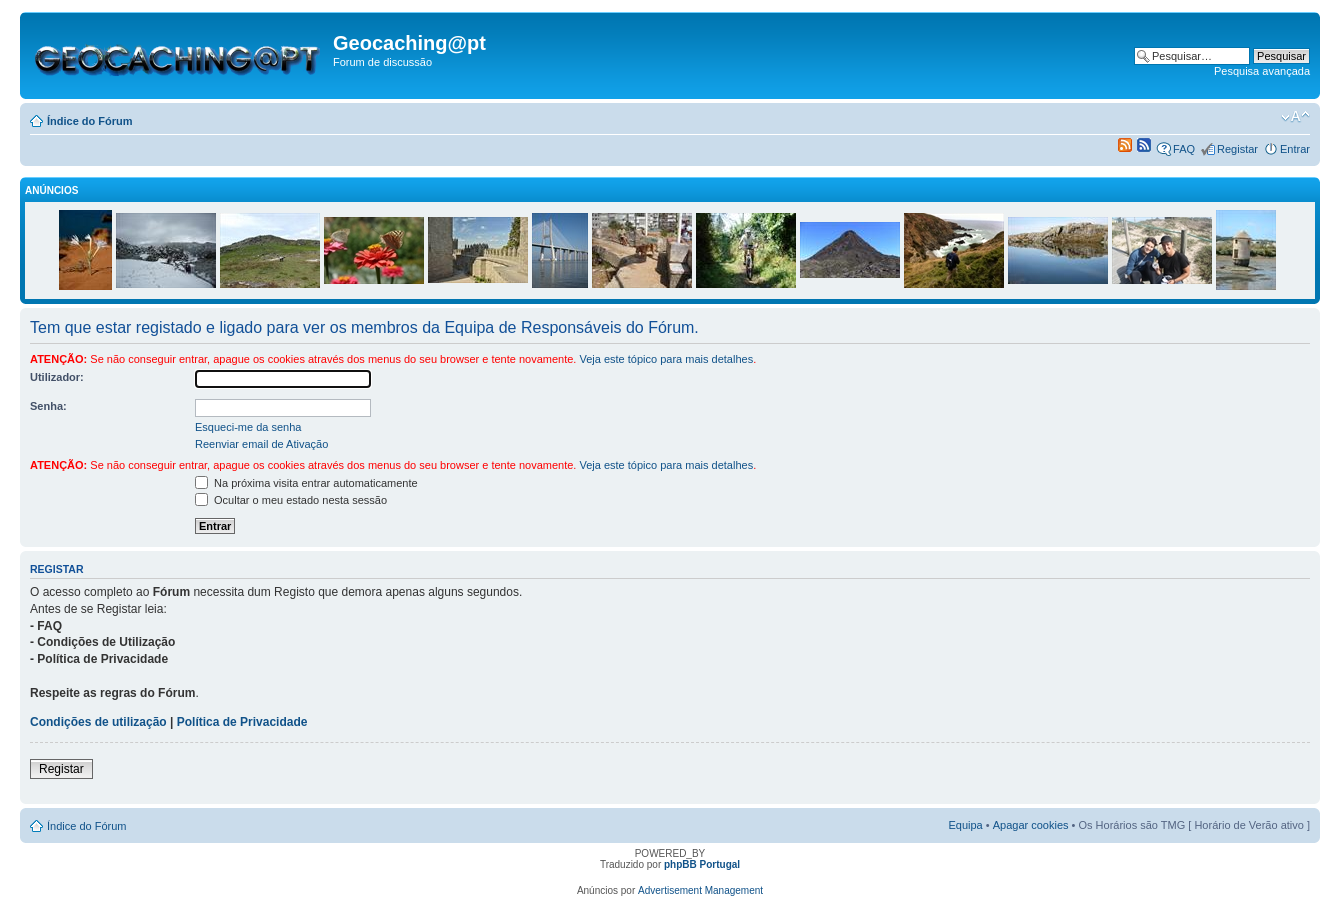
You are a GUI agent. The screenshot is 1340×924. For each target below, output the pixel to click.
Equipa (965, 825)
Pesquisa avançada (1262, 71)
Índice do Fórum (90, 121)
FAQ (1184, 149)
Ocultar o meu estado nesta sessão (291, 500)
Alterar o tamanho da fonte (1295, 117)
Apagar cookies (1031, 825)
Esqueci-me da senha (248, 427)
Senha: (48, 406)
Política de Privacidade (242, 722)
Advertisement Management (700, 890)
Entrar (1295, 149)
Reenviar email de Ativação (261, 444)
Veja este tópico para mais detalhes (666, 359)
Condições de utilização (98, 722)
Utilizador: (57, 377)
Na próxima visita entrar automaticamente (306, 483)
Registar (1237, 149)
